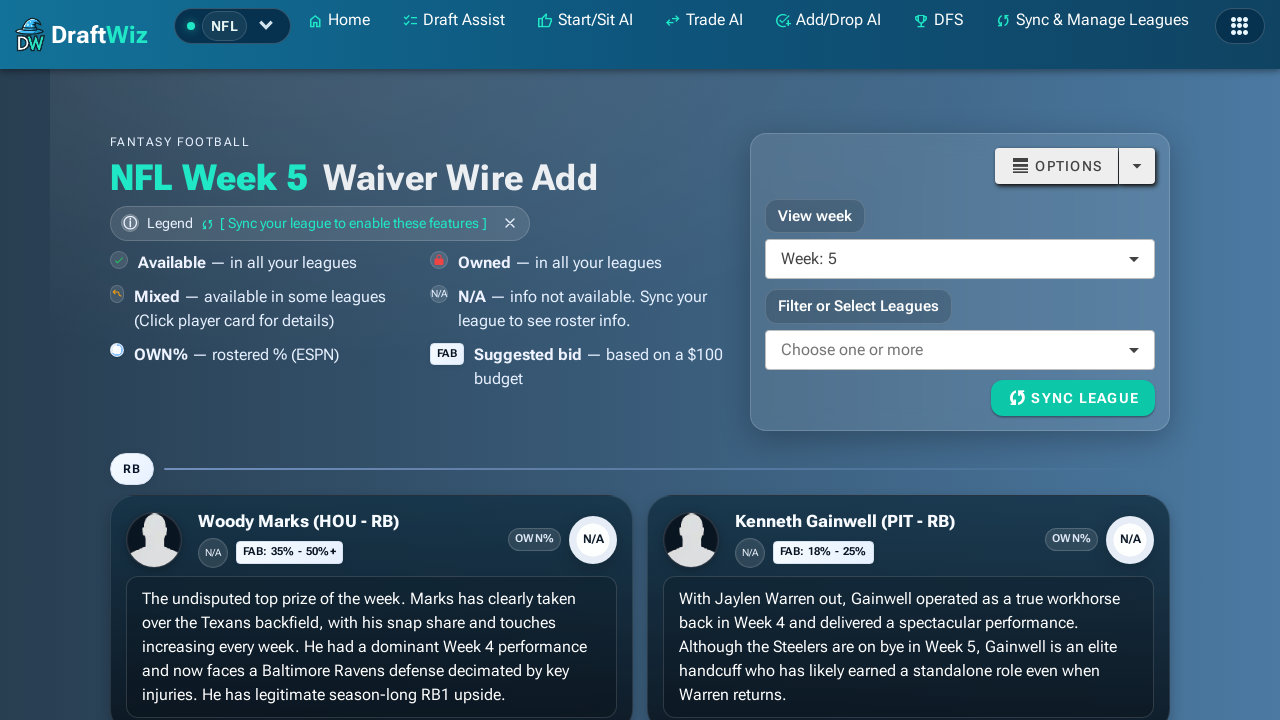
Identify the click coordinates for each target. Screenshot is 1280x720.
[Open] (1137, 166)
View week (815, 216)
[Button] (1056, 166)
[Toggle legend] (320, 223)
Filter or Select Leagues (858, 306)
